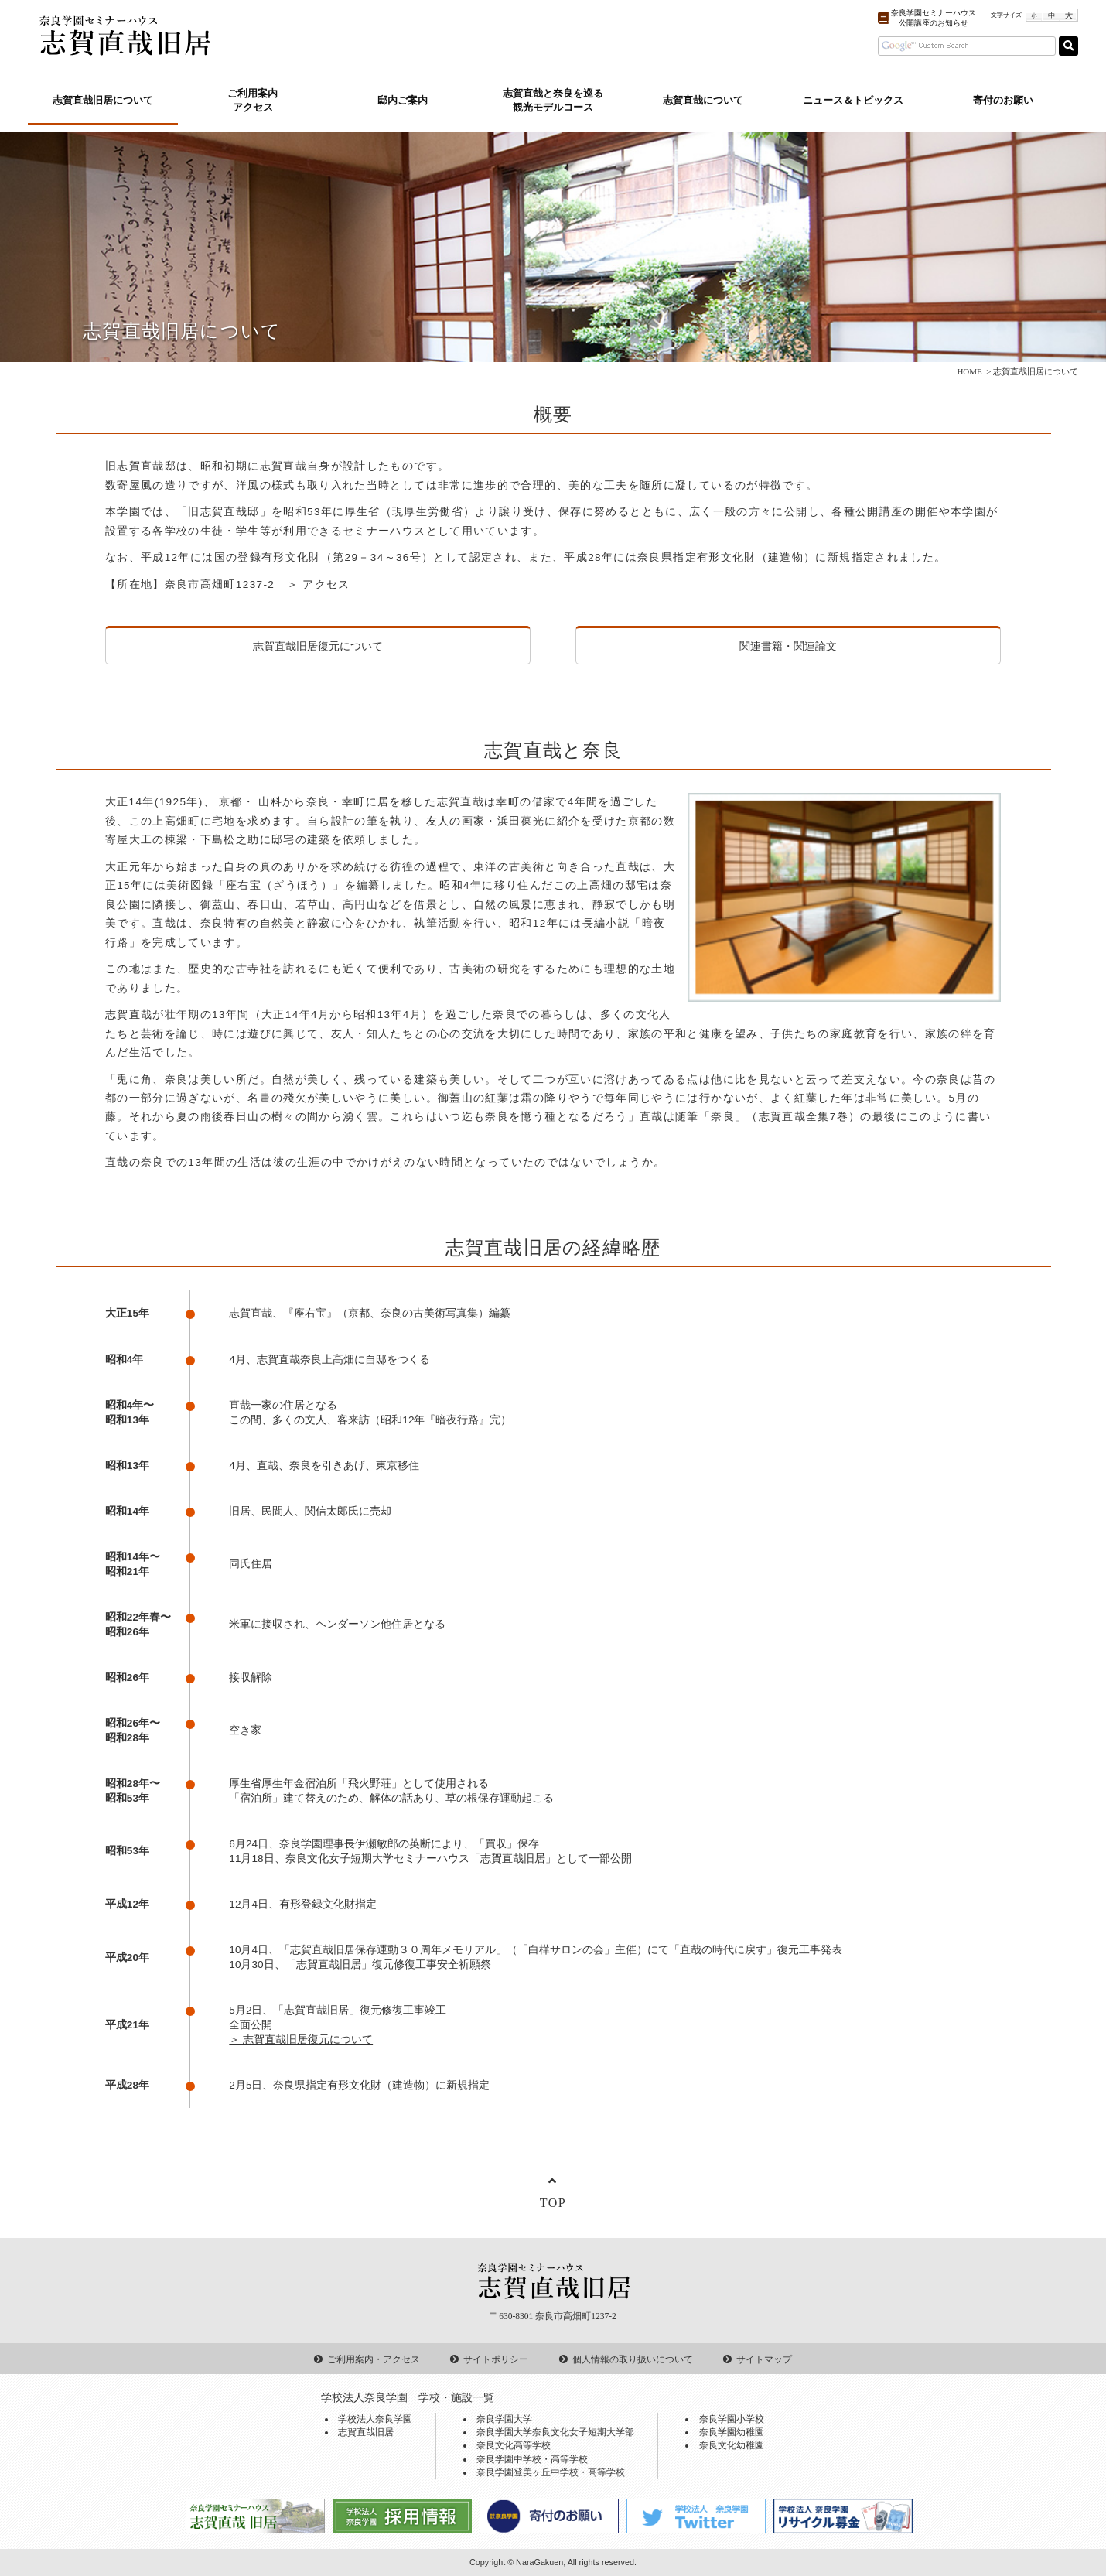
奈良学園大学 (504, 2419)
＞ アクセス (318, 584)
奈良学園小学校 (731, 2419)
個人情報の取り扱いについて (632, 2359)
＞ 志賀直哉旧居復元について (301, 2039)
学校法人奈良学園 (375, 2419)
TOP (553, 2202)
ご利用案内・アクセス (373, 2359)
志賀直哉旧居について (103, 100)
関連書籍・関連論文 (788, 646)
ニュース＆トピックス (853, 100)
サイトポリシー (495, 2359)
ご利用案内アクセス (252, 100)
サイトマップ (764, 2359)
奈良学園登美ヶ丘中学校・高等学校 (550, 2472)
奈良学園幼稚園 (731, 2432)
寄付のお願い (1003, 100)
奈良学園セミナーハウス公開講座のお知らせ (933, 18)
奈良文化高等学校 (513, 2445)
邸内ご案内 (402, 100)
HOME (969, 371)
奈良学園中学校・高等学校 (532, 2459)
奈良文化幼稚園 (731, 2445)
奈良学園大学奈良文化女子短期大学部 (555, 2432)
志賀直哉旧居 (366, 2432)
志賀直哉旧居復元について (318, 646)
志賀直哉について (703, 100)
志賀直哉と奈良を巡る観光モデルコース (553, 100)
